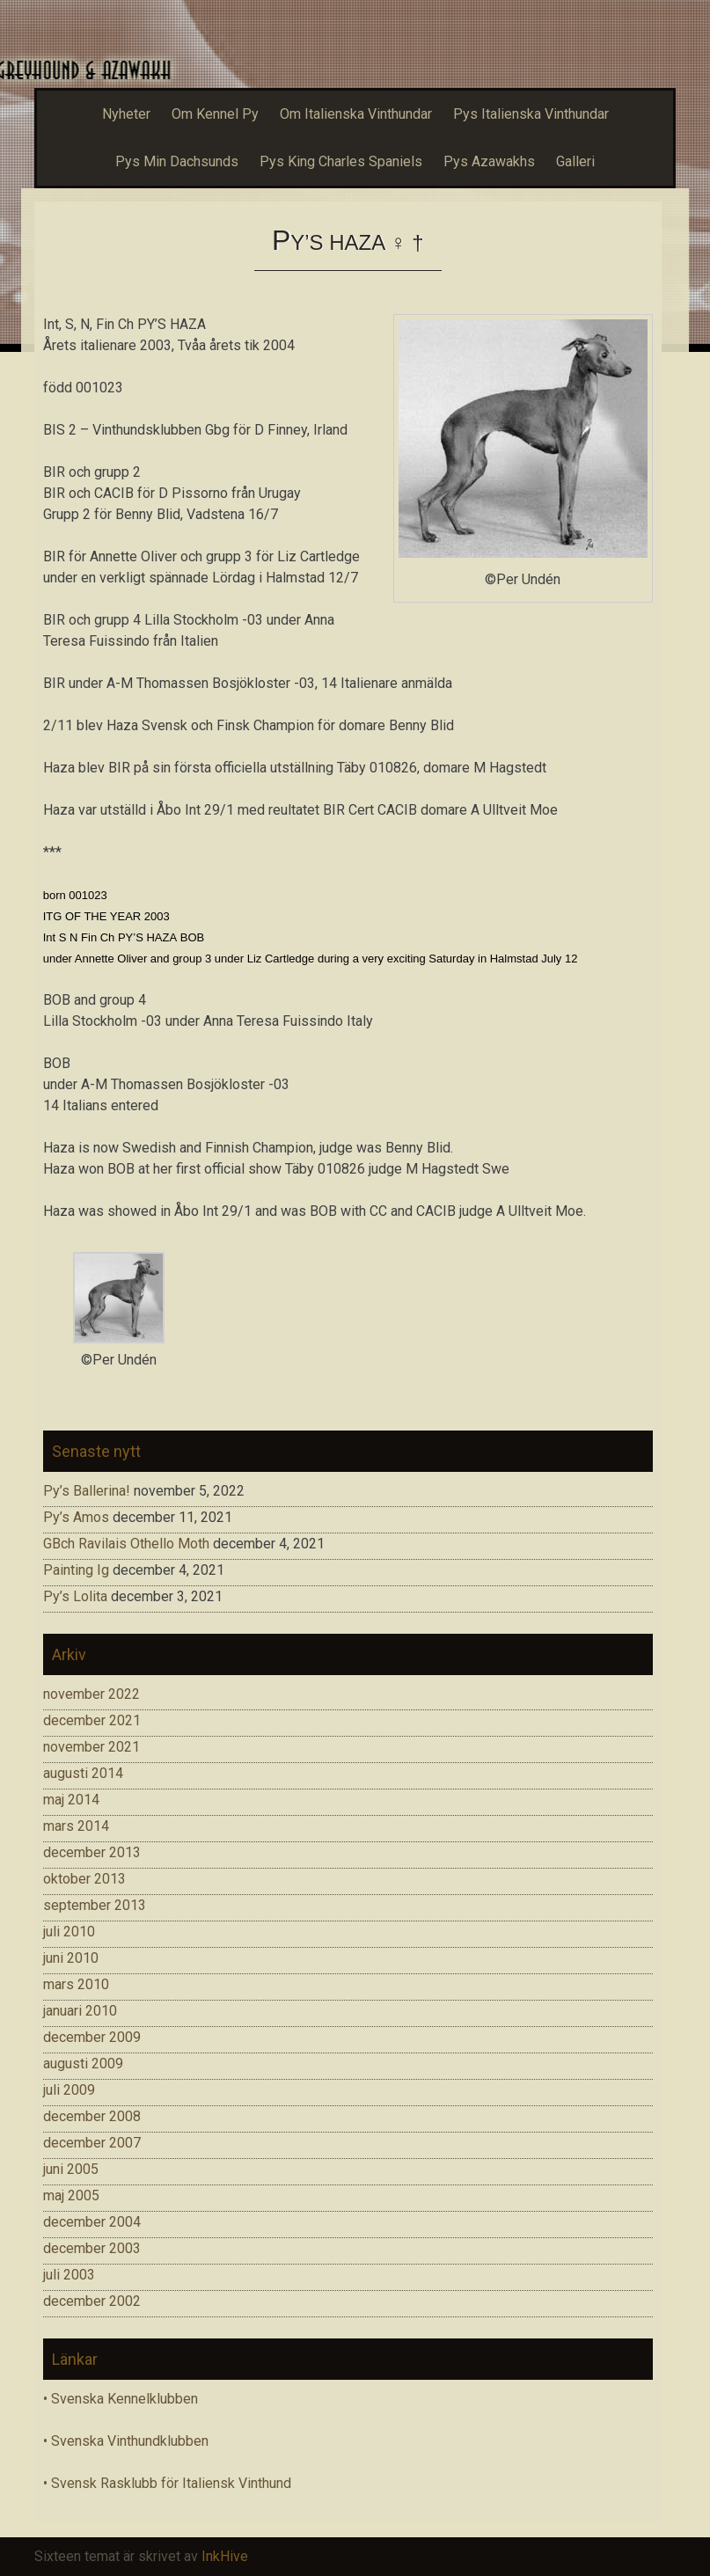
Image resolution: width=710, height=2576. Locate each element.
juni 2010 (71, 1958)
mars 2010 (76, 1984)
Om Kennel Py (215, 114)
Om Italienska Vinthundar (356, 114)
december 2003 (92, 2248)
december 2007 (92, 2142)
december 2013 (92, 1852)
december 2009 (92, 2037)
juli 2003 (69, 2274)
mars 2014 (76, 1826)
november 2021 (91, 1746)
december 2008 (92, 2116)
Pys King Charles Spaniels (341, 161)
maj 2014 (71, 1799)
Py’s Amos (76, 1517)
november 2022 (91, 1694)
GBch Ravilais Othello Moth (126, 1543)
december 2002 (92, 2301)
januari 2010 (80, 2010)
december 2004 (92, 2222)
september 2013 (94, 1905)
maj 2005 (71, 2195)
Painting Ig (76, 1570)
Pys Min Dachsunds (176, 161)
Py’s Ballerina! (86, 1490)
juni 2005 (71, 2169)
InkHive (224, 2556)
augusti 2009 (83, 2063)
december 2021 (92, 1720)
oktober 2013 (84, 1878)
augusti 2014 (83, 1773)
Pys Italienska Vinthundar (531, 114)
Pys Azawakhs (489, 161)
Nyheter (126, 114)
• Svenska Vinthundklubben (126, 2441)
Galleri (575, 161)
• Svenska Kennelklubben (120, 2398)
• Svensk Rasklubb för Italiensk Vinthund (167, 2483)
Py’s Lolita (75, 1596)
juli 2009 (69, 2090)
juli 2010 (69, 1931)
